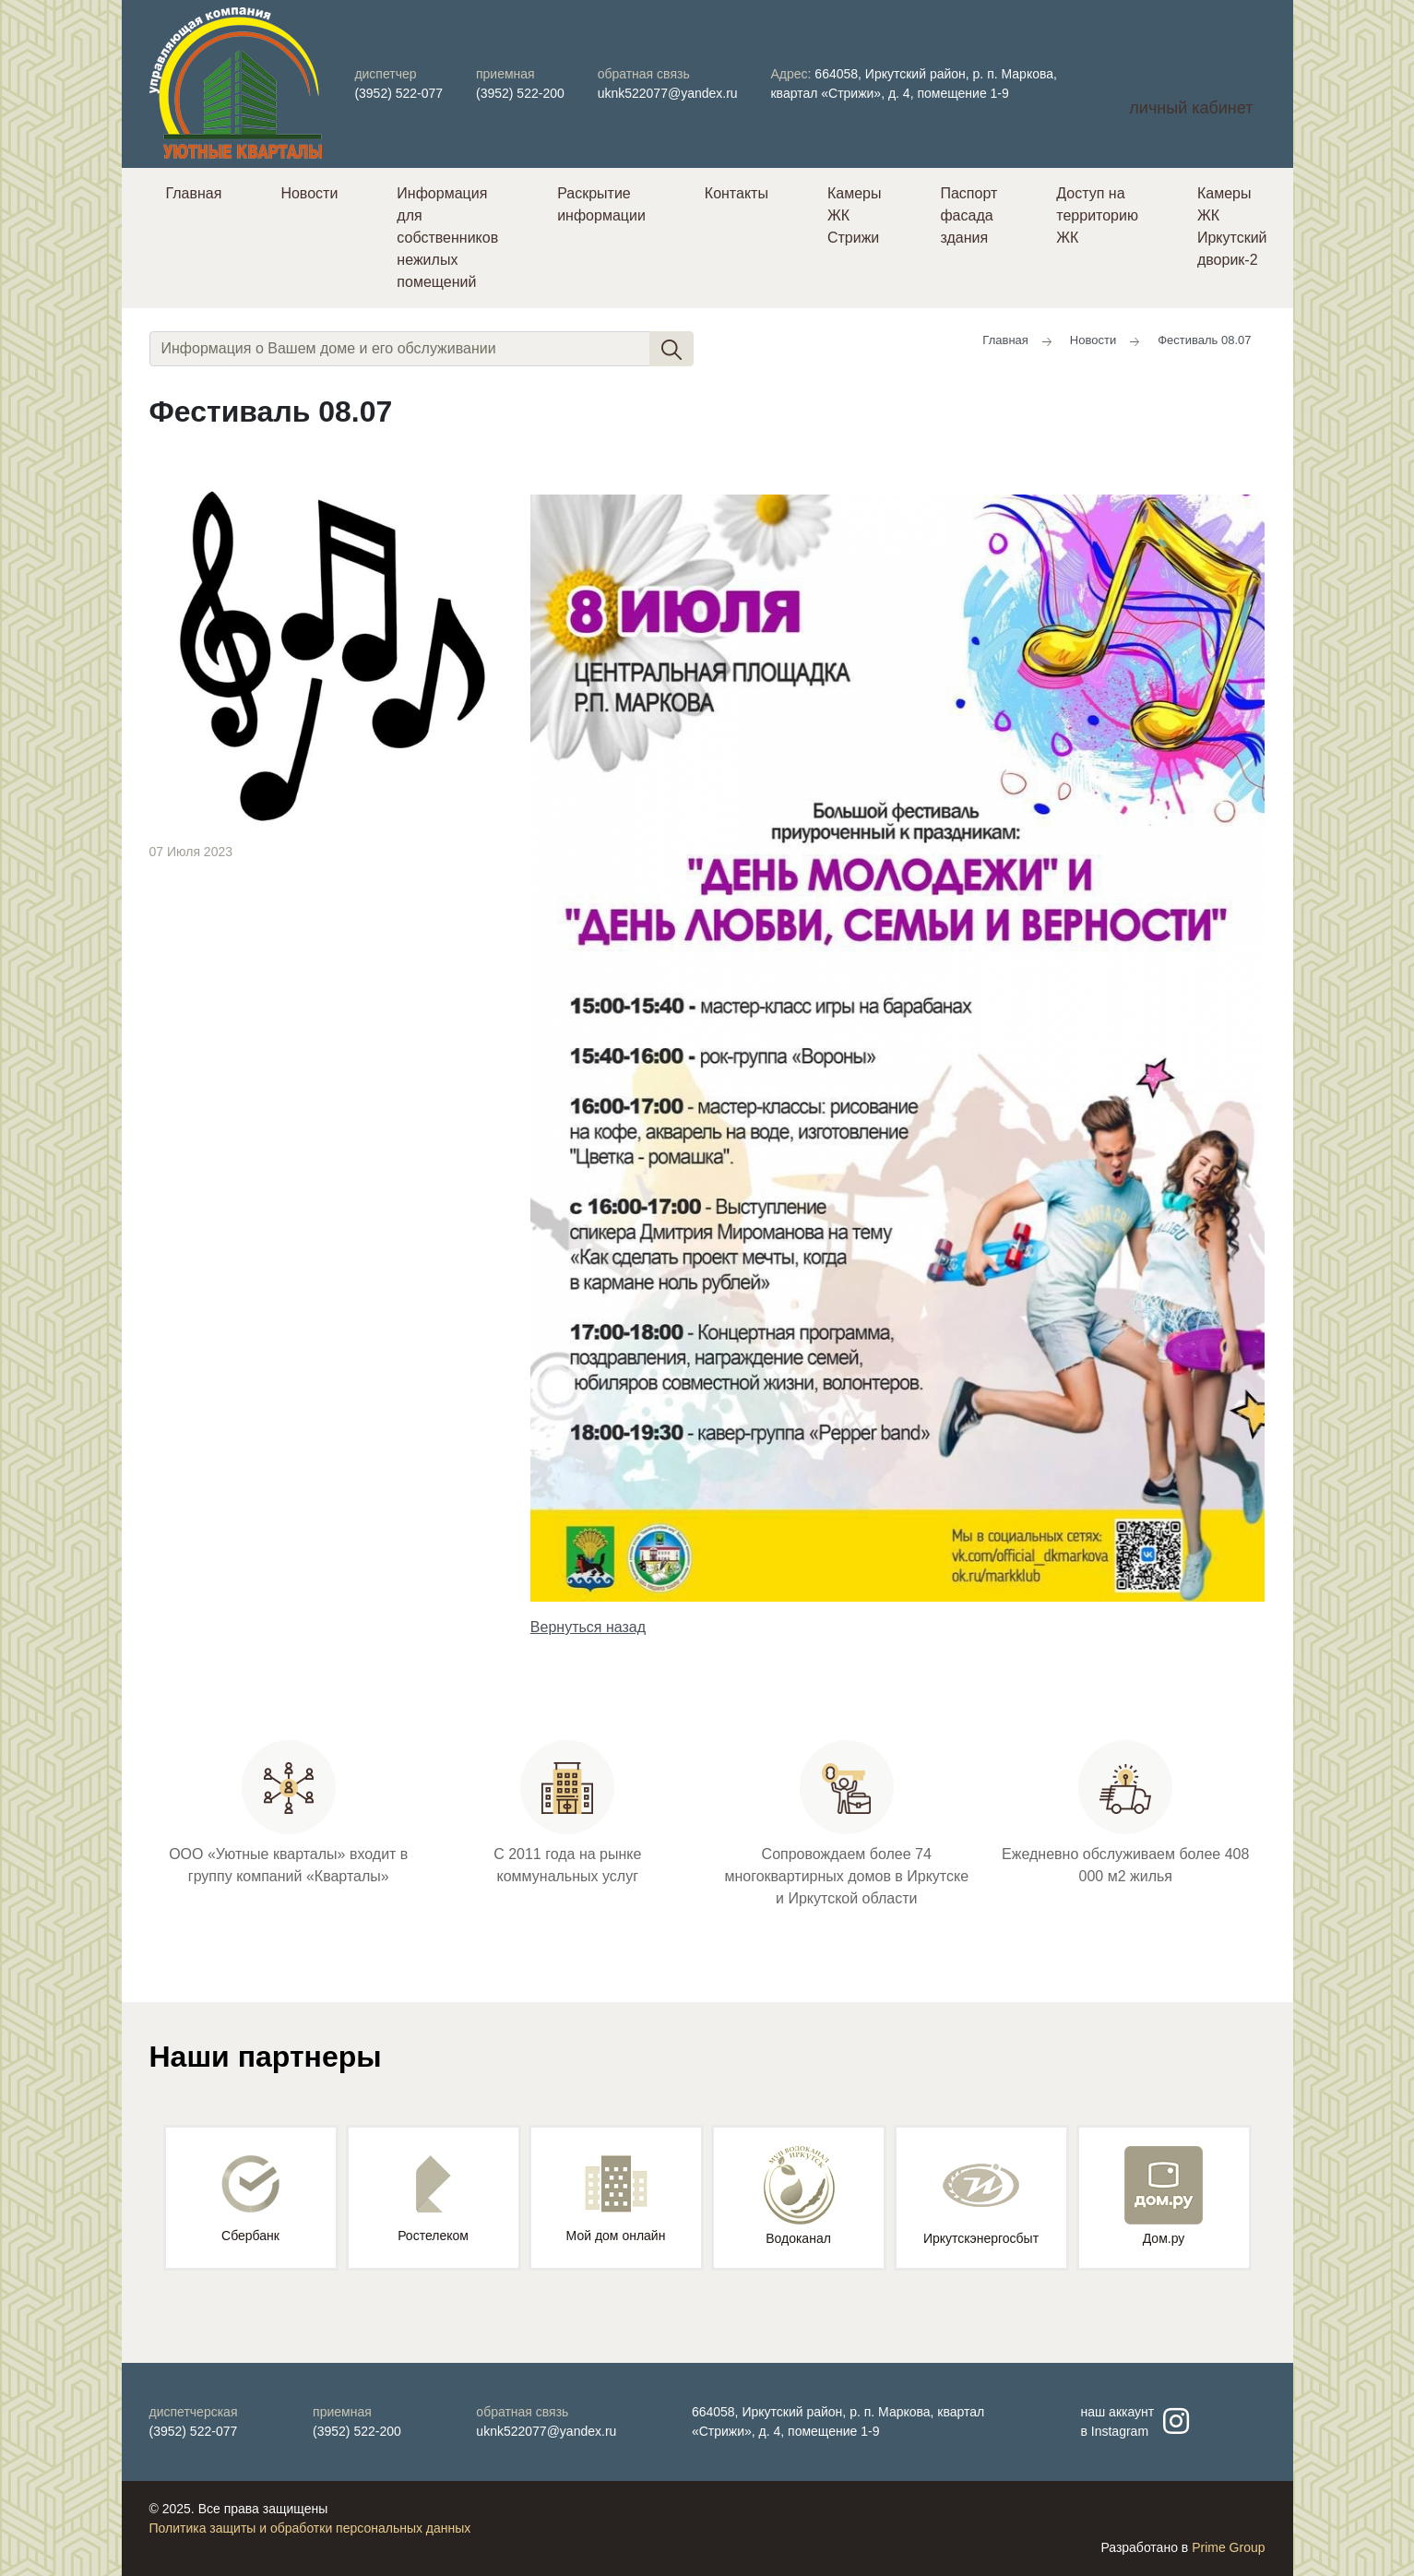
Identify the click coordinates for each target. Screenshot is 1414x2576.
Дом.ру (1163, 2196)
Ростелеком (433, 2199)
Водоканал (799, 2196)
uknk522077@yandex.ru (668, 93)
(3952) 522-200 (520, 93)
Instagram (1119, 2431)
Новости (309, 193)
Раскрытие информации (601, 204)
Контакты (736, 193)
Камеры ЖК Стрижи (854, 215)
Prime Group (1228, 2547)
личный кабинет (1191, 108)
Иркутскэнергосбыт (981, 2196)
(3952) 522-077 (398, 93)
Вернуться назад (588, 1627)
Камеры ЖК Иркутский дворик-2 (1232, 226)
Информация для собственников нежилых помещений (447, 237)
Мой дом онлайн (616, 2199)
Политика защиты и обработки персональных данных (310, 2528)
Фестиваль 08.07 (1204, 340)
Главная (194, 193)
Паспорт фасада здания (968, 215)
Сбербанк (250, 2199)
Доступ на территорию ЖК (1097, 215)
